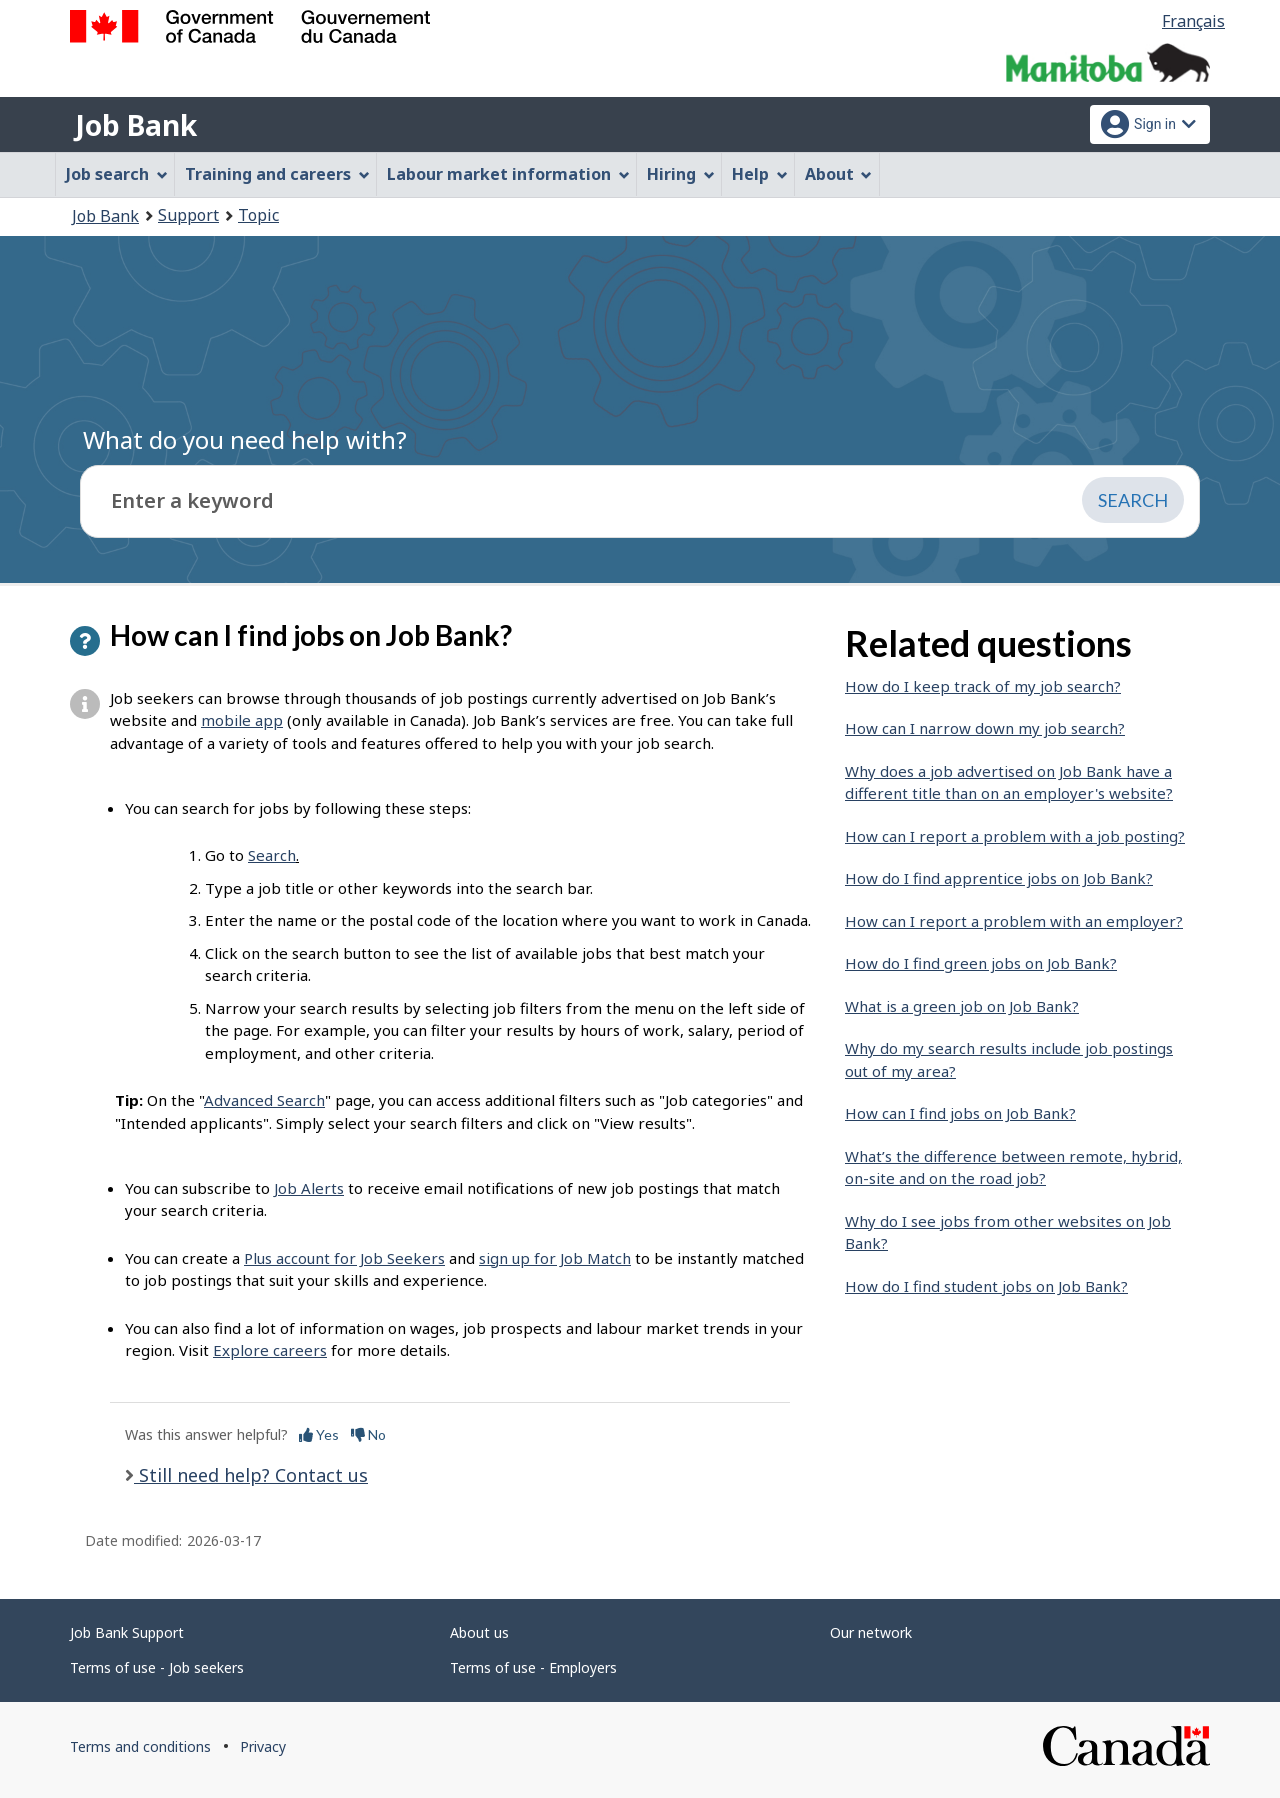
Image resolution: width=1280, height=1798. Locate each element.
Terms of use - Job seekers (157, 1667)
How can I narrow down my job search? (985, 728)
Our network (871, 1632)
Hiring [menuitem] (681, 174)
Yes (319, 1434)
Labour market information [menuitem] (508, 174)
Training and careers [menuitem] (277, 174)
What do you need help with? (245, 439)
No (368, 1434)
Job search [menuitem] (117, 174)
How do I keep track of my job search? (983, 686)
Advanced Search (264, 1100)
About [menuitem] (839, 174)
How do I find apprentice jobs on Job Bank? (999, 878)
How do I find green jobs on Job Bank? (981, 963)
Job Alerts (309, 1188)
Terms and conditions (140, 1746)
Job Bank (136, 125)
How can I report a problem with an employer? (1014, 921)
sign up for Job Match (555, 1258)
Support (188, 215)
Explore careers (270, 1350)
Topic (258, 215)
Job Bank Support (127, 1632)
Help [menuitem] (760, 174)
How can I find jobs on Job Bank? (960, 1113)
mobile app (242, 720)
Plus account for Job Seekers (344, 1258)
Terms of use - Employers (533, 1667)
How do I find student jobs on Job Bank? (986, 1286)
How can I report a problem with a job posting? (1015, 836)
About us (479, 1632)
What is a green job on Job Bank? (962, 1006)
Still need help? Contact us (251, 1475)
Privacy (263, 1746)
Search (272, 855)
